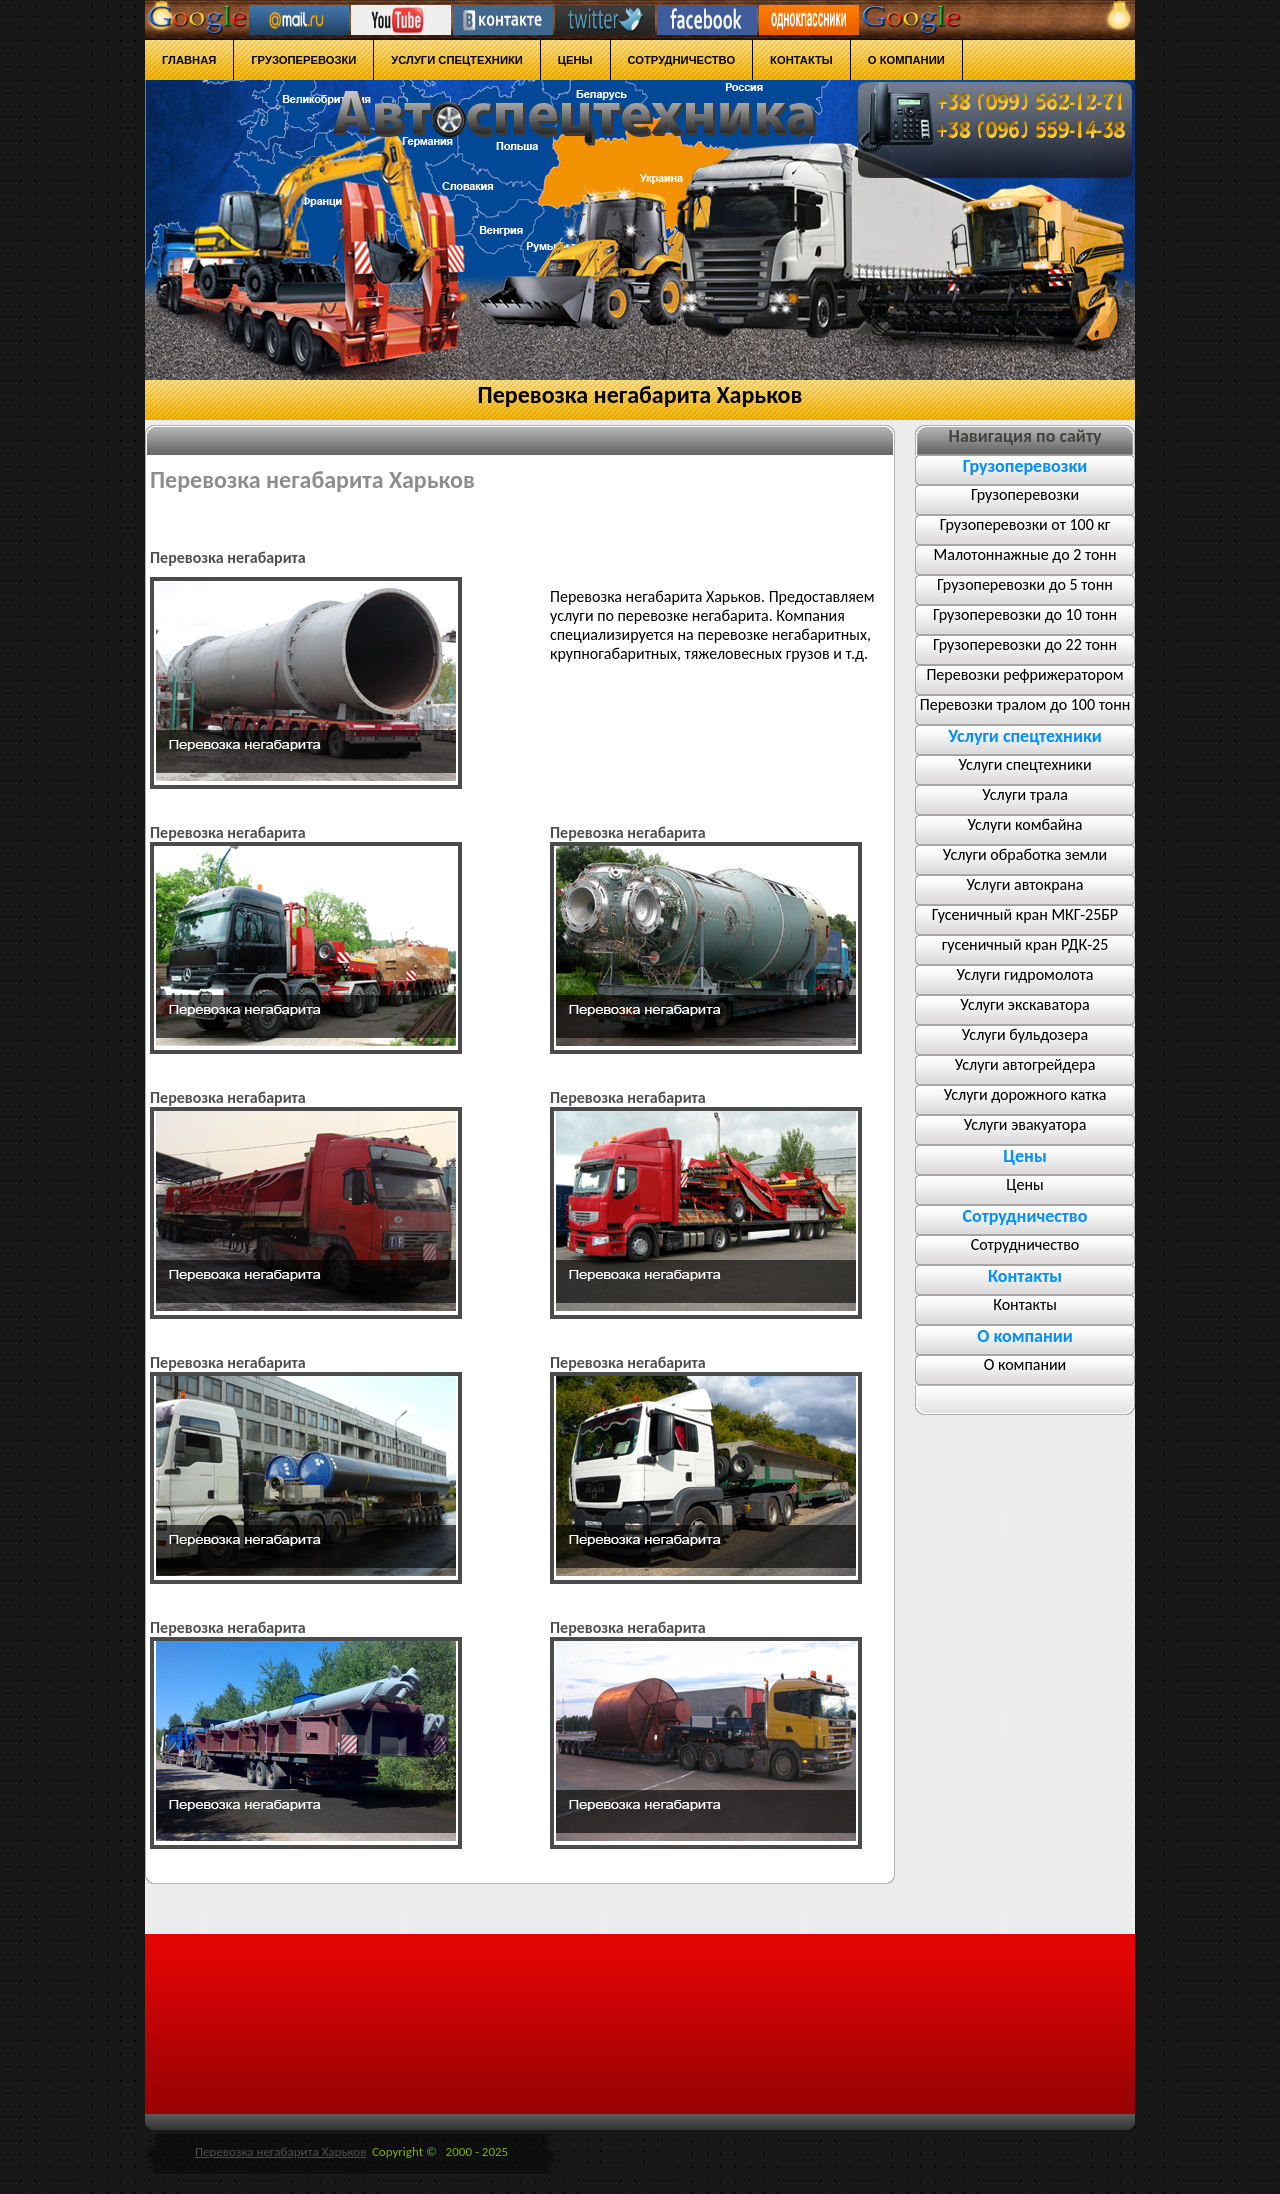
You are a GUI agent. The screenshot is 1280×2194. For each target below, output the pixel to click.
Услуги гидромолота (1025, 974)
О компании (1025, 1364)
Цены (1024, 1184)
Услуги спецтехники (1024, 764)
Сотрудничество (1025, 1244)
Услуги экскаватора (1024, 1004)
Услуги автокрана (1025, 884)
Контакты (1025, 1304)
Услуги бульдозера (1025, 1034)
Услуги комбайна (1024, 824)
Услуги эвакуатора (1025, 1124)
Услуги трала (1025, 794)
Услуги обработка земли (1025, 854)
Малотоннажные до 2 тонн (1025, 554)
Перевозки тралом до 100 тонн (1025, 704)
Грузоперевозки (1025, 494)
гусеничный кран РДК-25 (1025, 944)
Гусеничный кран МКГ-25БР (1025, 914)
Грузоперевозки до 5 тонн (1025, 584)
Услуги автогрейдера (1025, 1064)
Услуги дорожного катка (1025, 1094)
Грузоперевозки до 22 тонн (1025, 644)
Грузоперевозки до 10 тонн (1025, 614)
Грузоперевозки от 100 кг (1025, 524)
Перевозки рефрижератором (1024, 674)
